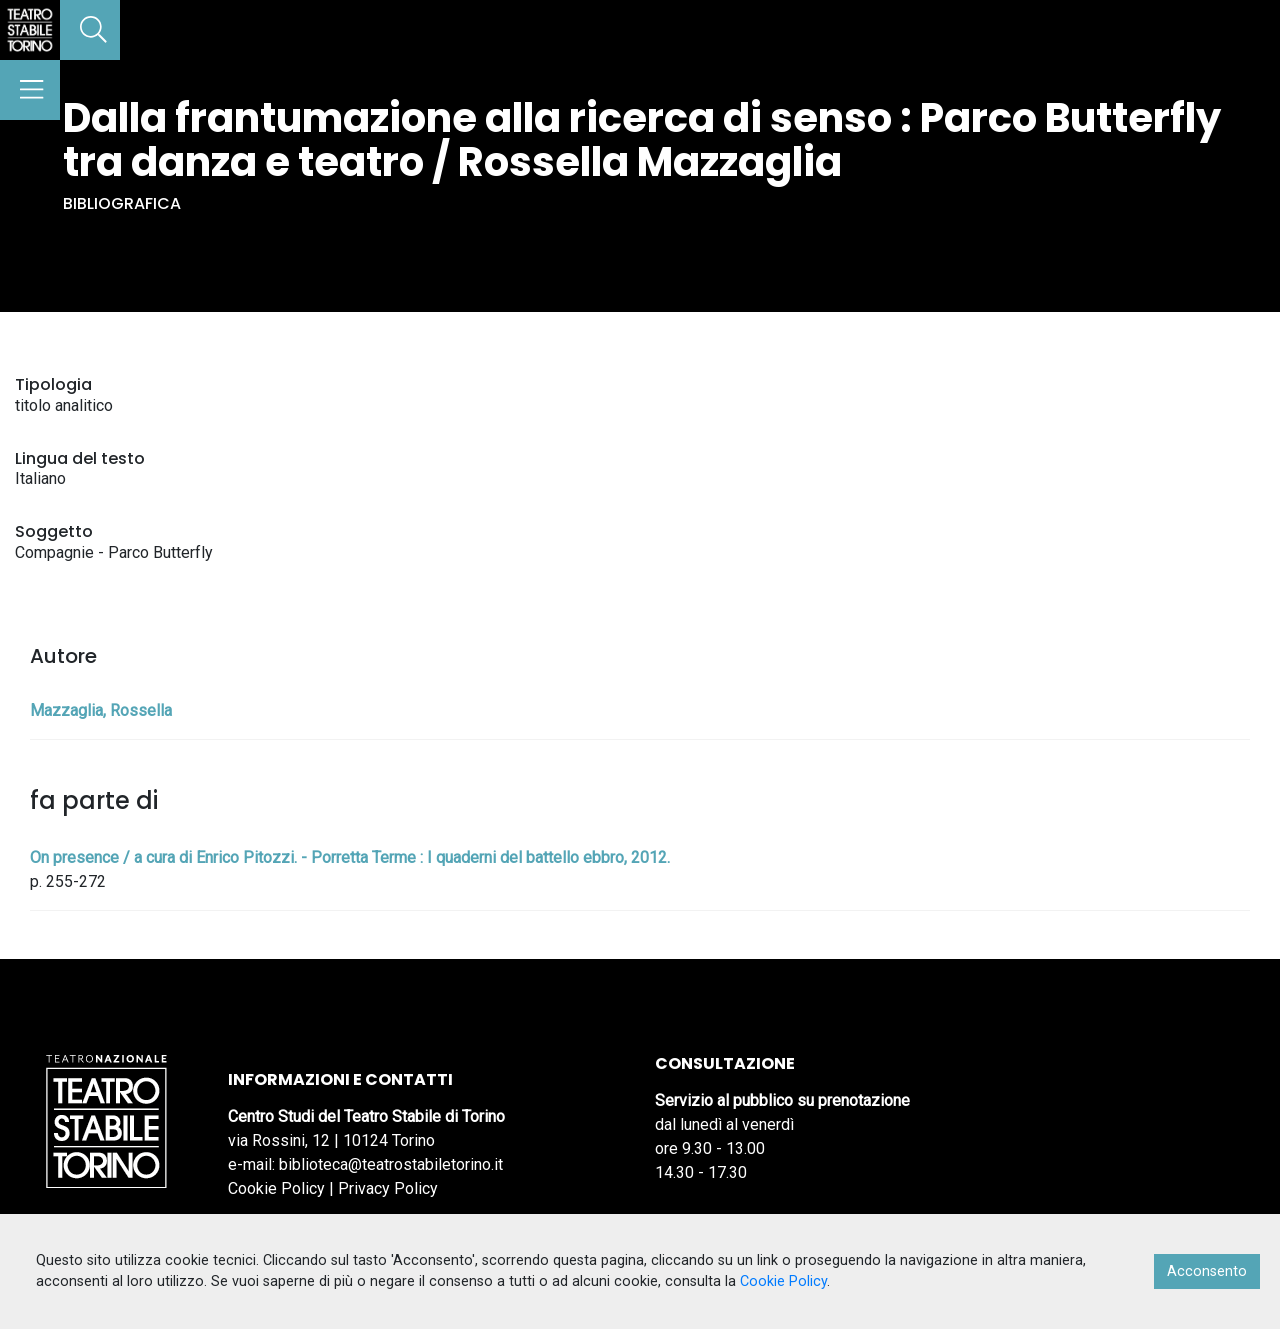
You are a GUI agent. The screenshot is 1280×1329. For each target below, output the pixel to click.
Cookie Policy (276, 1188)
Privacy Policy (388, 1188)
